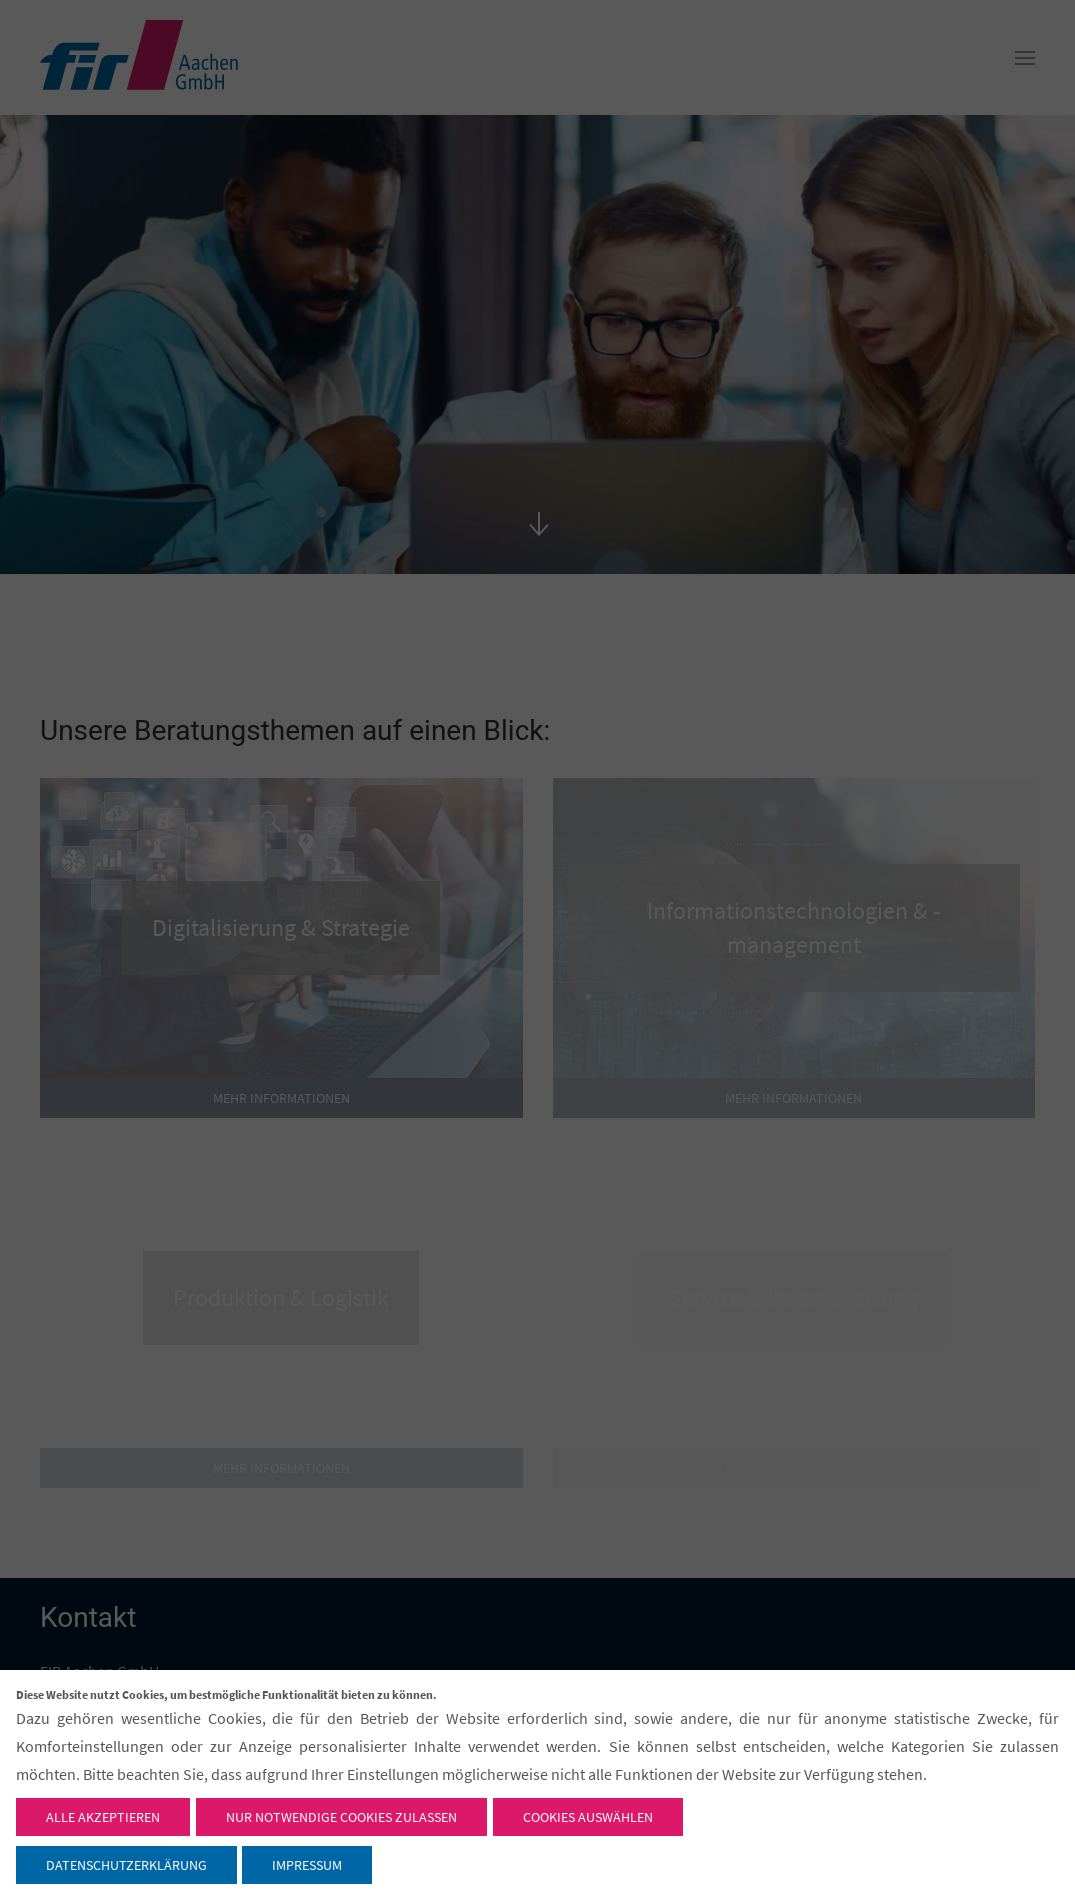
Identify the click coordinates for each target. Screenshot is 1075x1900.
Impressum (307, 1865)
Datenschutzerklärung (126, 1865)
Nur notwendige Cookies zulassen (341, 1817)
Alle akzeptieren (103, 1817)
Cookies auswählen (588, 1817)
